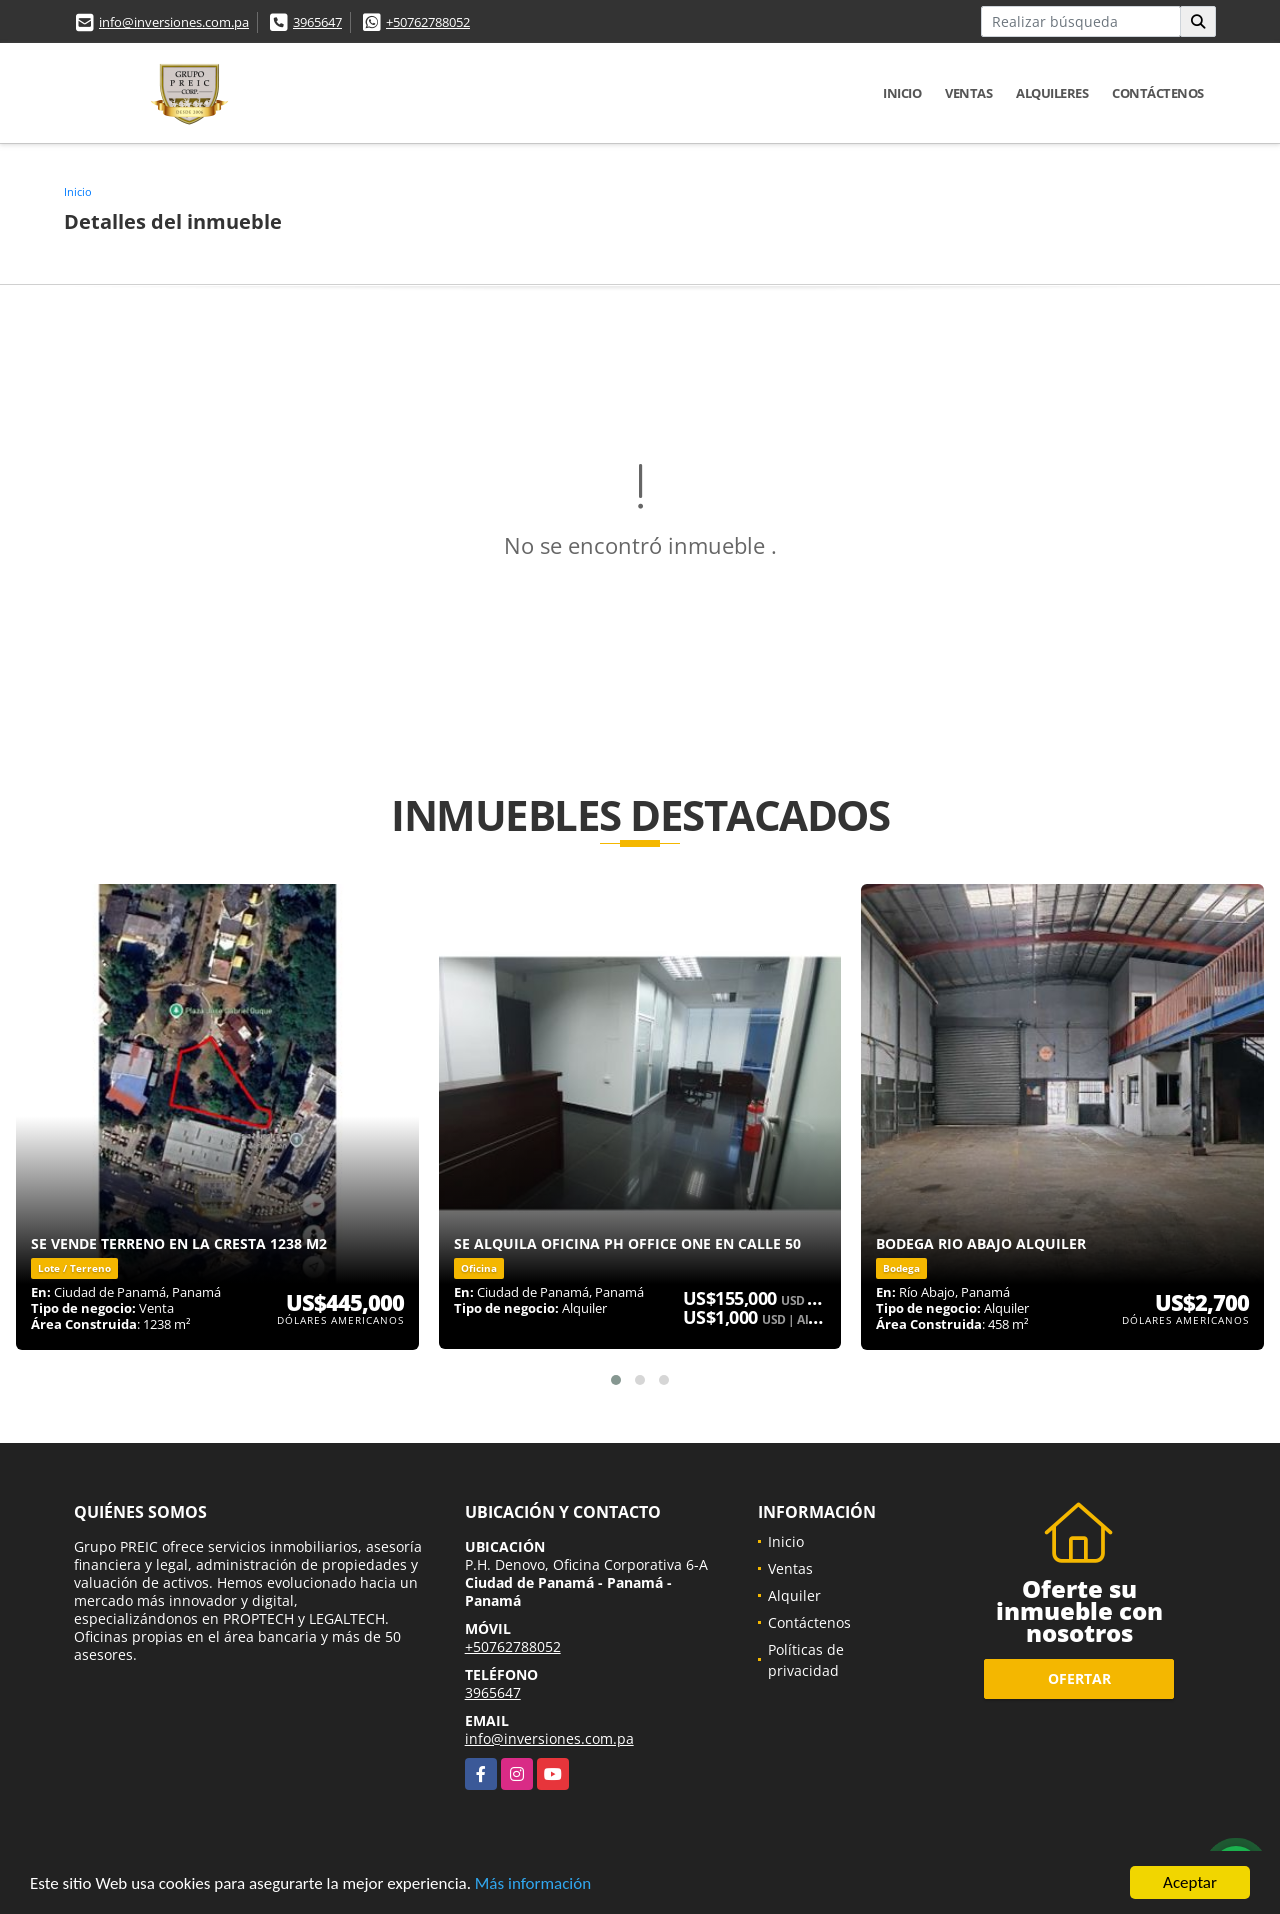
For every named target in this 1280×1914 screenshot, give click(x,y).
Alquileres (1052, 93)
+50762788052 (428, 22)
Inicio (902, 93)
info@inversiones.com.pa (174, 22)
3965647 (317, 22)
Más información (533, 1884)
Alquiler (794, 1595)
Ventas (968, 93)
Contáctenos (1158, 93)
